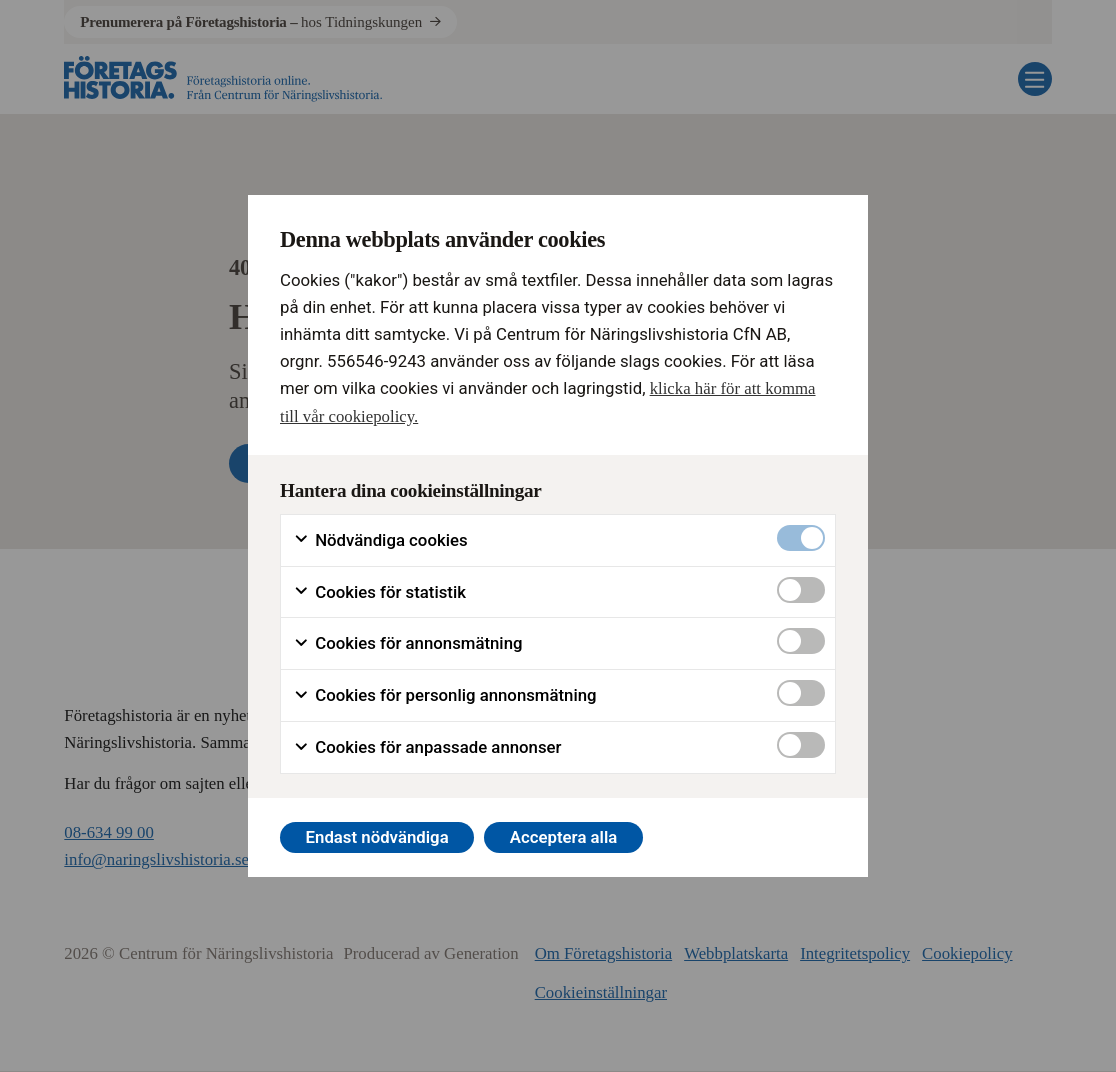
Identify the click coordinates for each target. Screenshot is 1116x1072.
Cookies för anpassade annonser (427, 747)
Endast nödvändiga (377, 837)
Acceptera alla (564, 837)
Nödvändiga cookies (380, 540)
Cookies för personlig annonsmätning (445, 695)
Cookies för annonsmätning (408, 643)
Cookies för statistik (379, 592)
